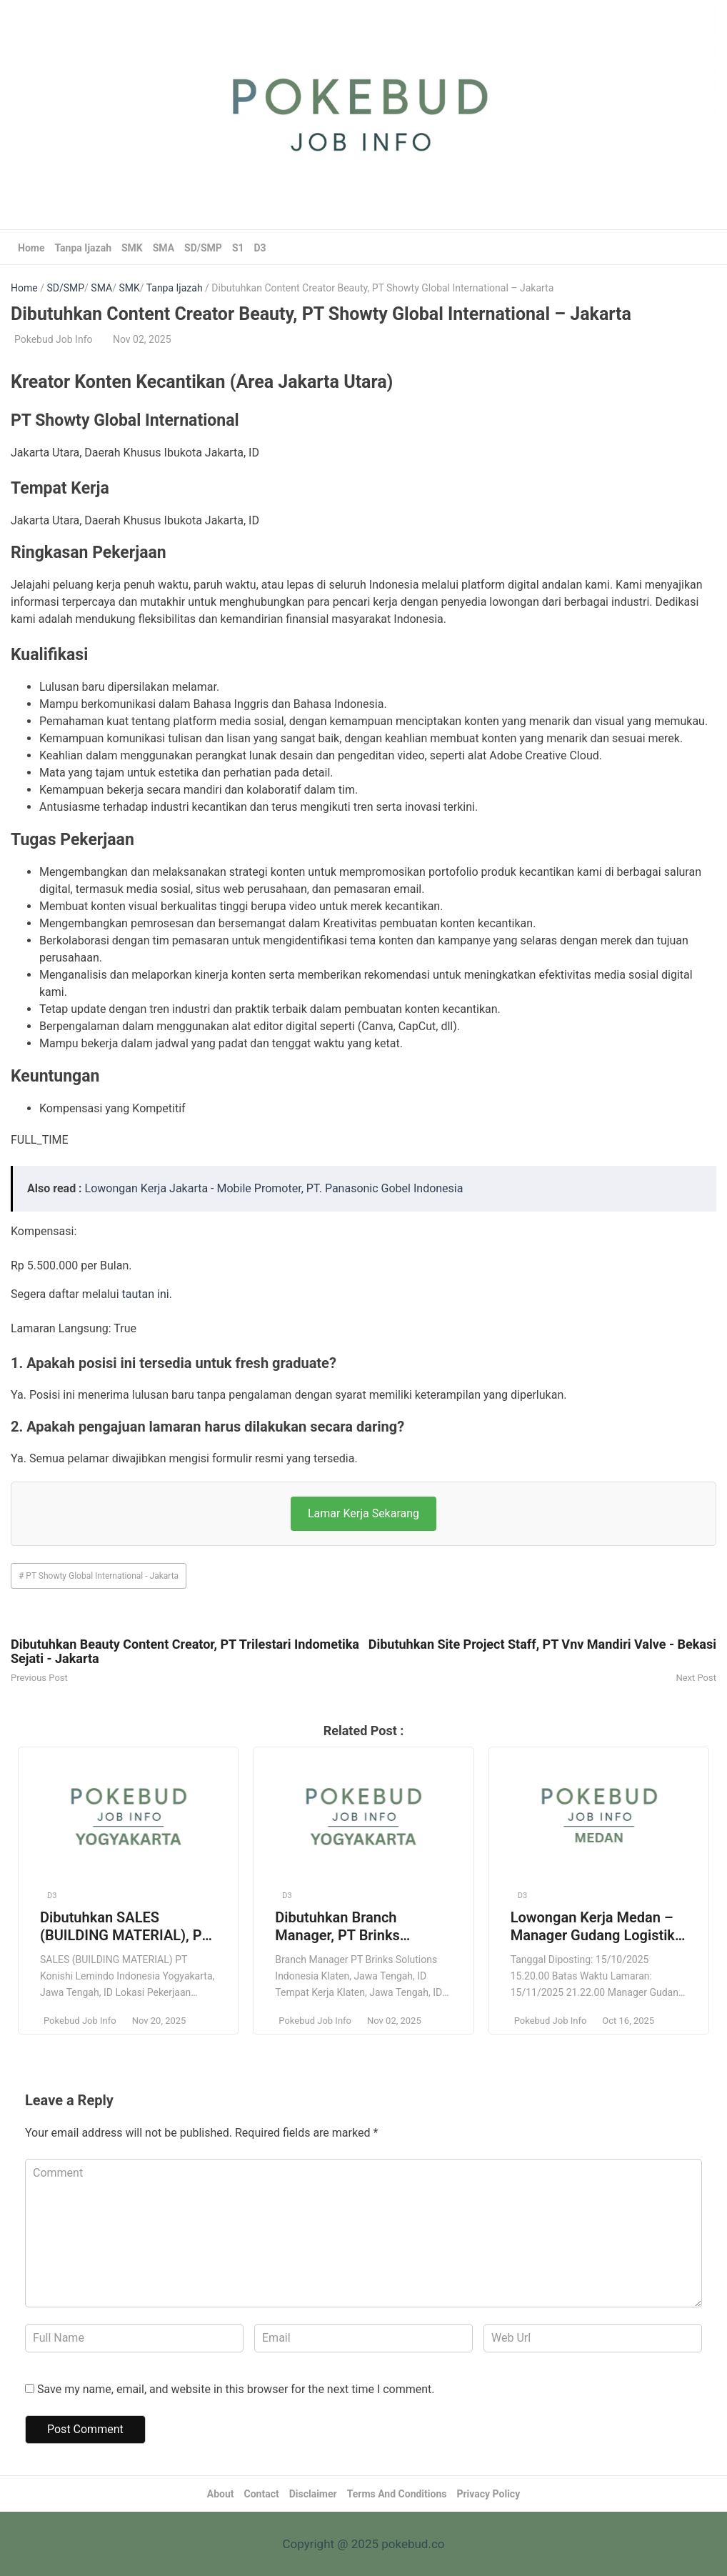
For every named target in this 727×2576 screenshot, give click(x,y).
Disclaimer (313, 2494)
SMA (163, 248)
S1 (238, 248)
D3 (260, 248)
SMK (132, 248)
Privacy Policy (488, 2494)
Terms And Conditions (397, 2494)
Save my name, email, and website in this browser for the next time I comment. (236, 2389)
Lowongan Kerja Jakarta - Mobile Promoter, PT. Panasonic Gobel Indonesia (274, 1188)
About (220, 2494)
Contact (261, 2494)
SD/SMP (203, 248)
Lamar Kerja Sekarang (363, 1513)
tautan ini (145, 1294)
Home (31, 248)
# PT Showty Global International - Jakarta (99, 1576)
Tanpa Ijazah (82, 248)
